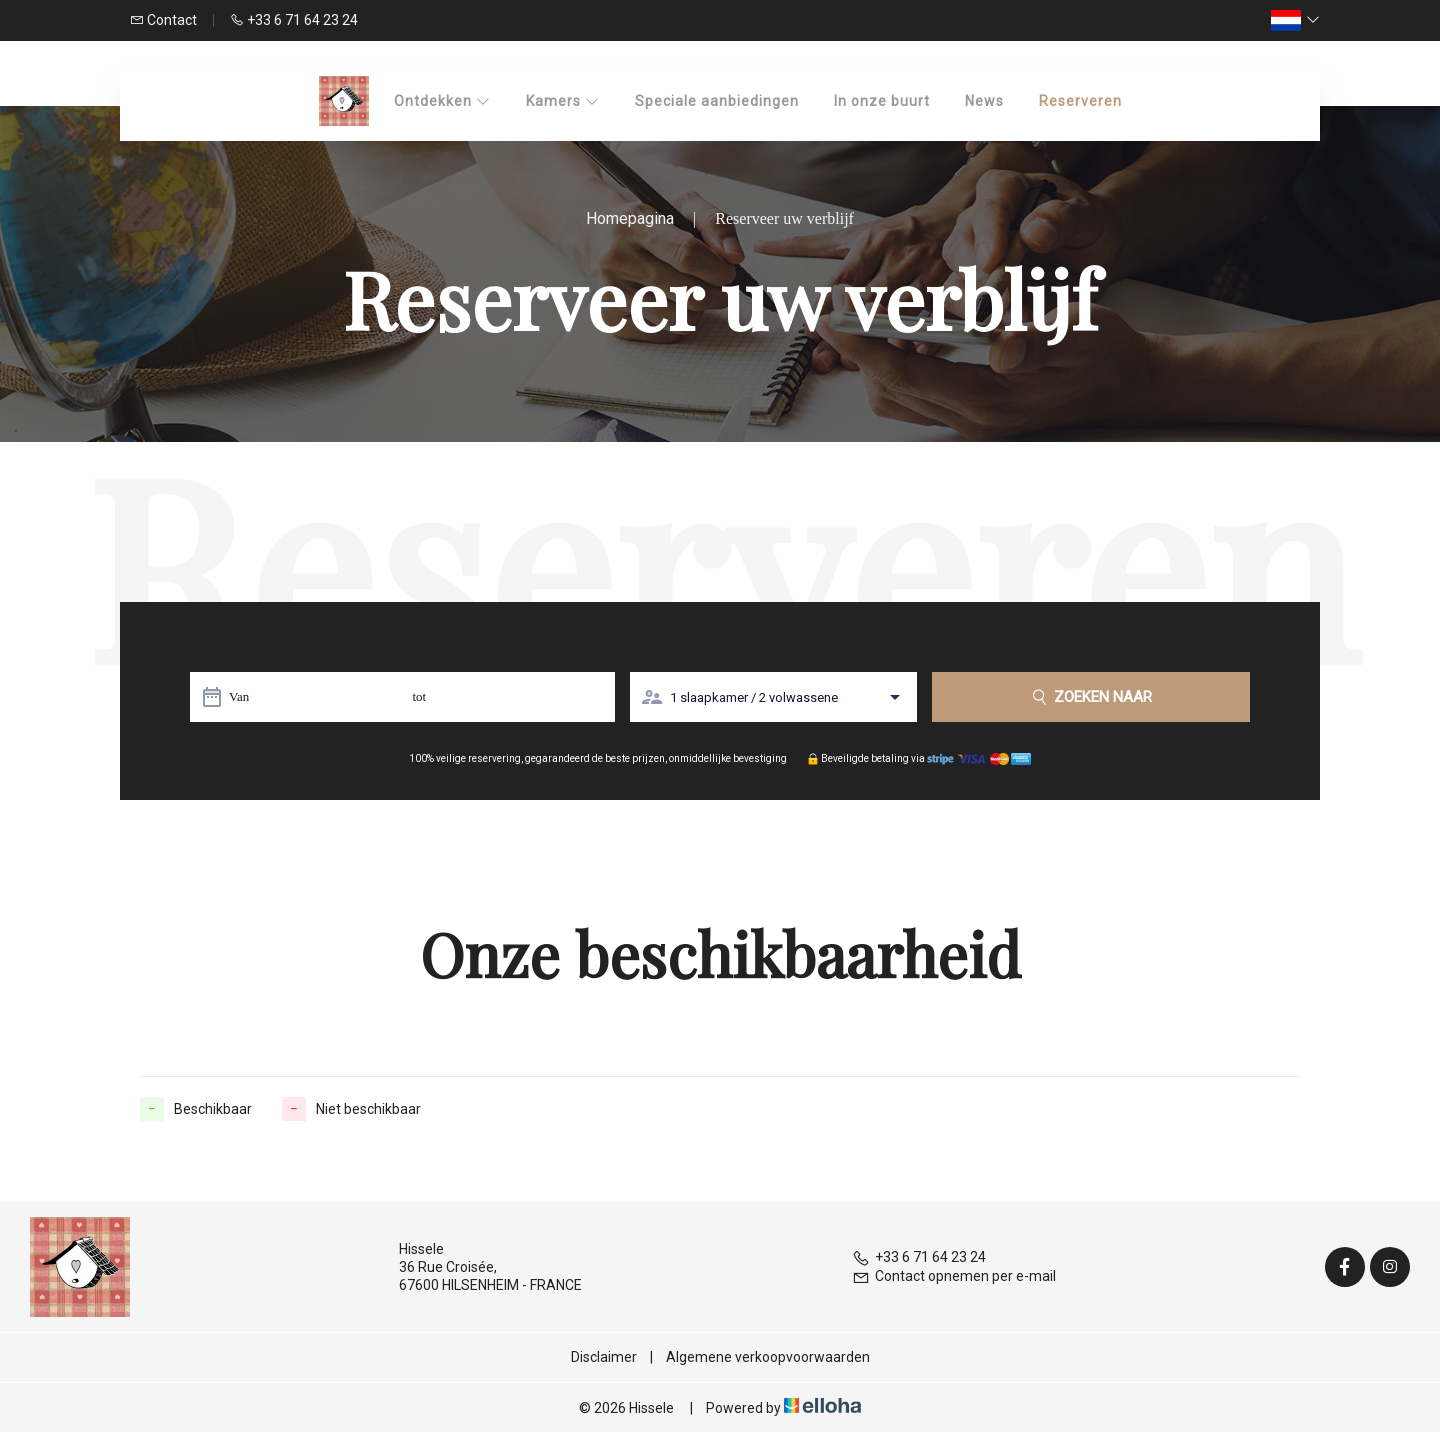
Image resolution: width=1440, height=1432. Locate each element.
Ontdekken (442, 101)
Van (239, 696)
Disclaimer (604, 1357)
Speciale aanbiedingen (717, 101)
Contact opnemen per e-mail (954, 1276)
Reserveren (1080, 101)
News (984, 101)
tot (419, 696)
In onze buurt (882, 101)
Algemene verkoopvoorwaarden (768, 1357)
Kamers (563, 101)
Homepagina (630, 218)
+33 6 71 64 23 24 (919, 1257)
